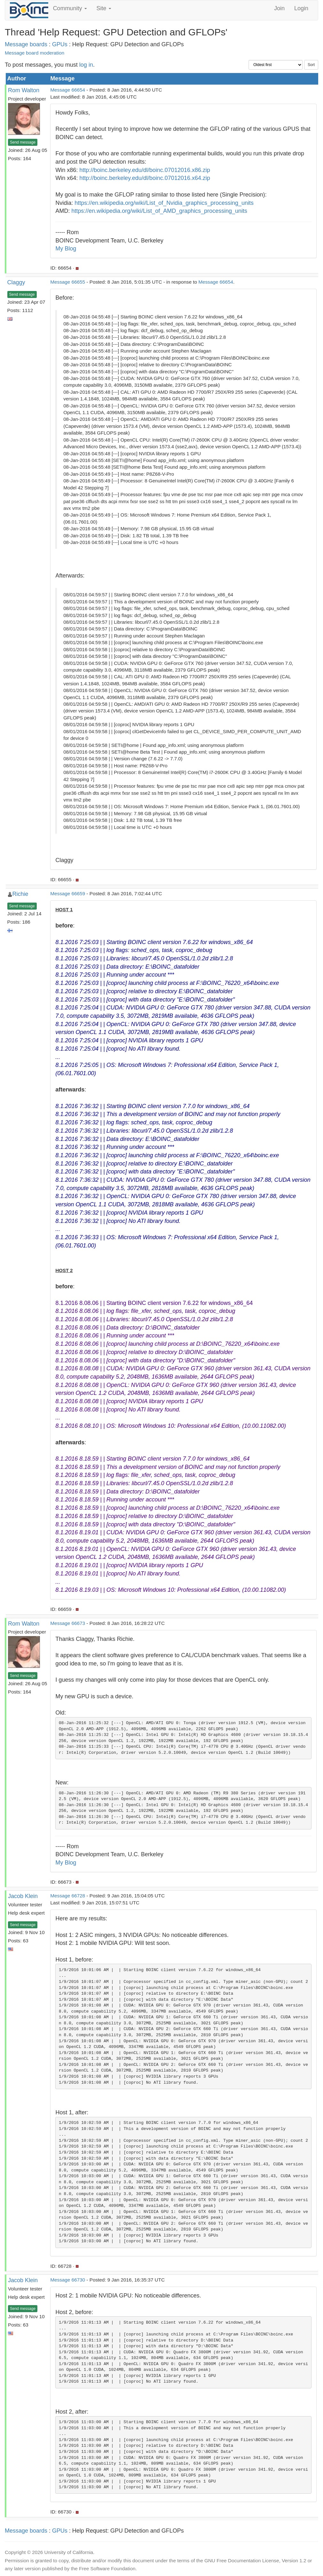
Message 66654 (67, 90)
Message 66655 (67, 282)
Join (279, 8)
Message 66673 (67, 1623)
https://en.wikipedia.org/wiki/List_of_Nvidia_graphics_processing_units (164, 203)
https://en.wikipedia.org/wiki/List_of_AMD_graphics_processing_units (159, 211)
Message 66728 (67, 1895)
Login (301, 8)
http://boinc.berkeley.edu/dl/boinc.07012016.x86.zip (145, 170)
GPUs (59, 44)
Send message (22, 142)
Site (103, 8)
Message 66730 (67, 2279)
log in (86, 65)
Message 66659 (67, 893)
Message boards (26, 44)
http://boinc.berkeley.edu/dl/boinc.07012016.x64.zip (145, 178)
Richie (20, 894)
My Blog (65, 248)
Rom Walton (23, 90)
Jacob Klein (23, 1896)
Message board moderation (34, 53)
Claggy (16, 282)
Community (70, 8)
